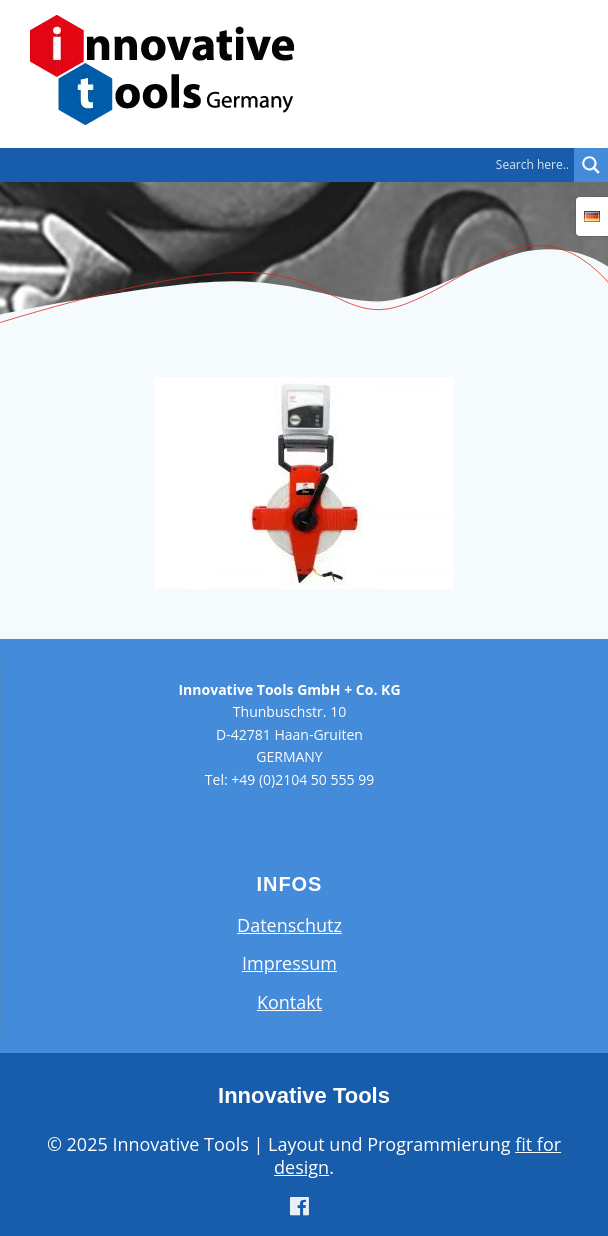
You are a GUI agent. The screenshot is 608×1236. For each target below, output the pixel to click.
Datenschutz (289, 925)
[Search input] (292, 165)
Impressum (289, 963)
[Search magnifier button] (591, 165)
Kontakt (289, 1002)
